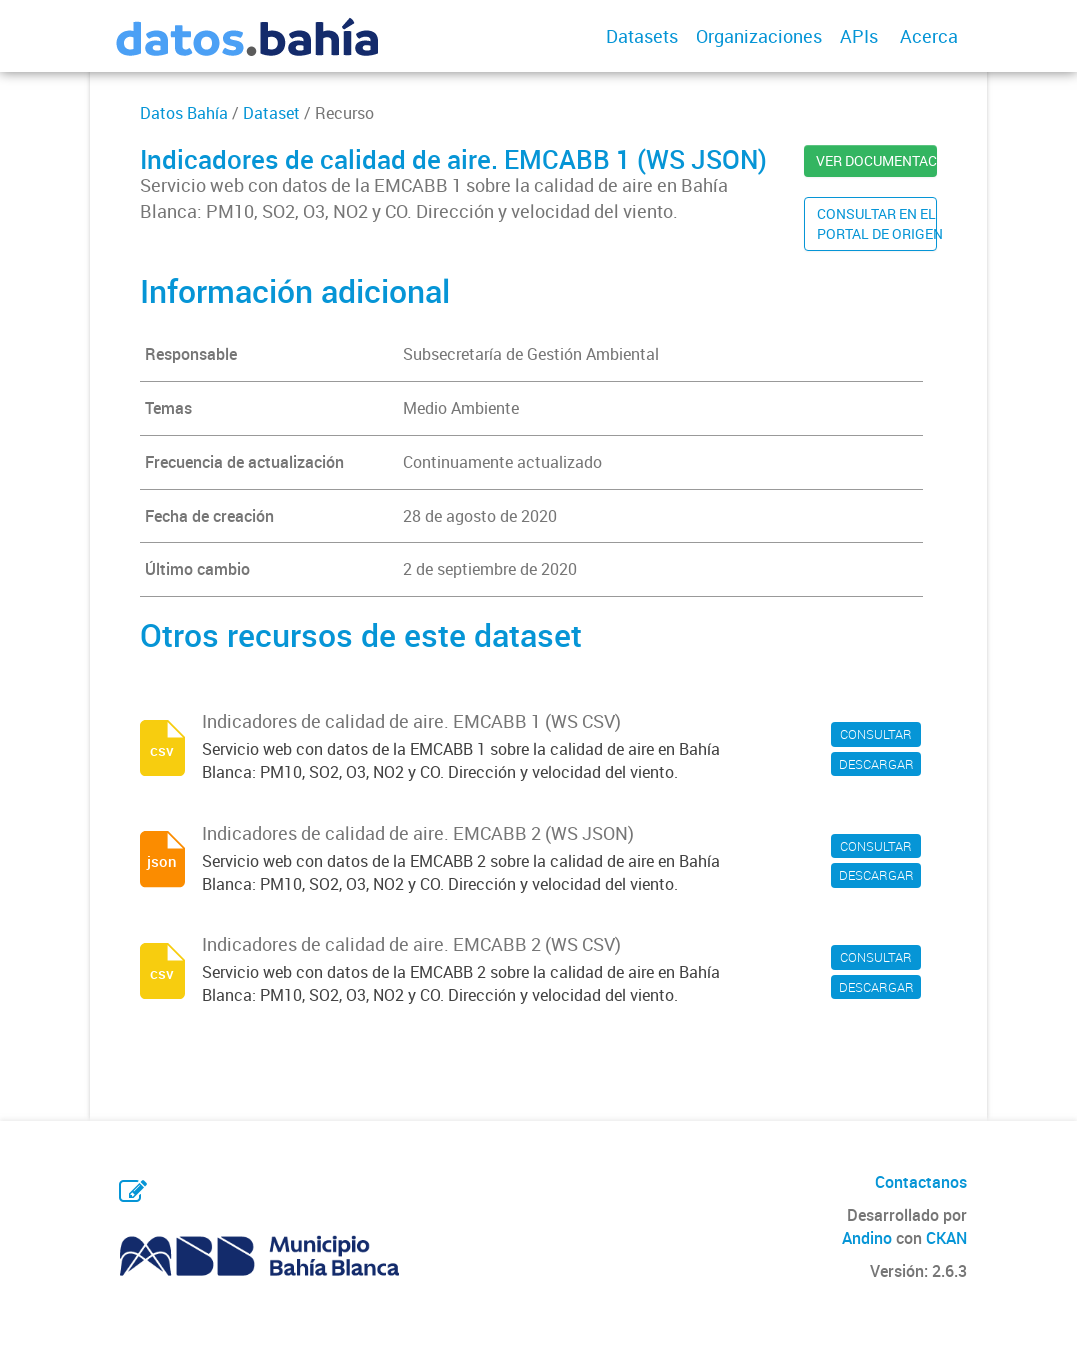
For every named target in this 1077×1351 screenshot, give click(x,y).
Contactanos (921, 1182)
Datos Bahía (184, 113)
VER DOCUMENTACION (876, 160)
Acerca (929, 36)
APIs (859, 36)
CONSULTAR (876, 734)
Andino (867, 1238)
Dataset (271, 113)
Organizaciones (759, 36)
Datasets (642, 36)
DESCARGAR (876, 764)
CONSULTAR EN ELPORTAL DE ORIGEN (877, 223)
